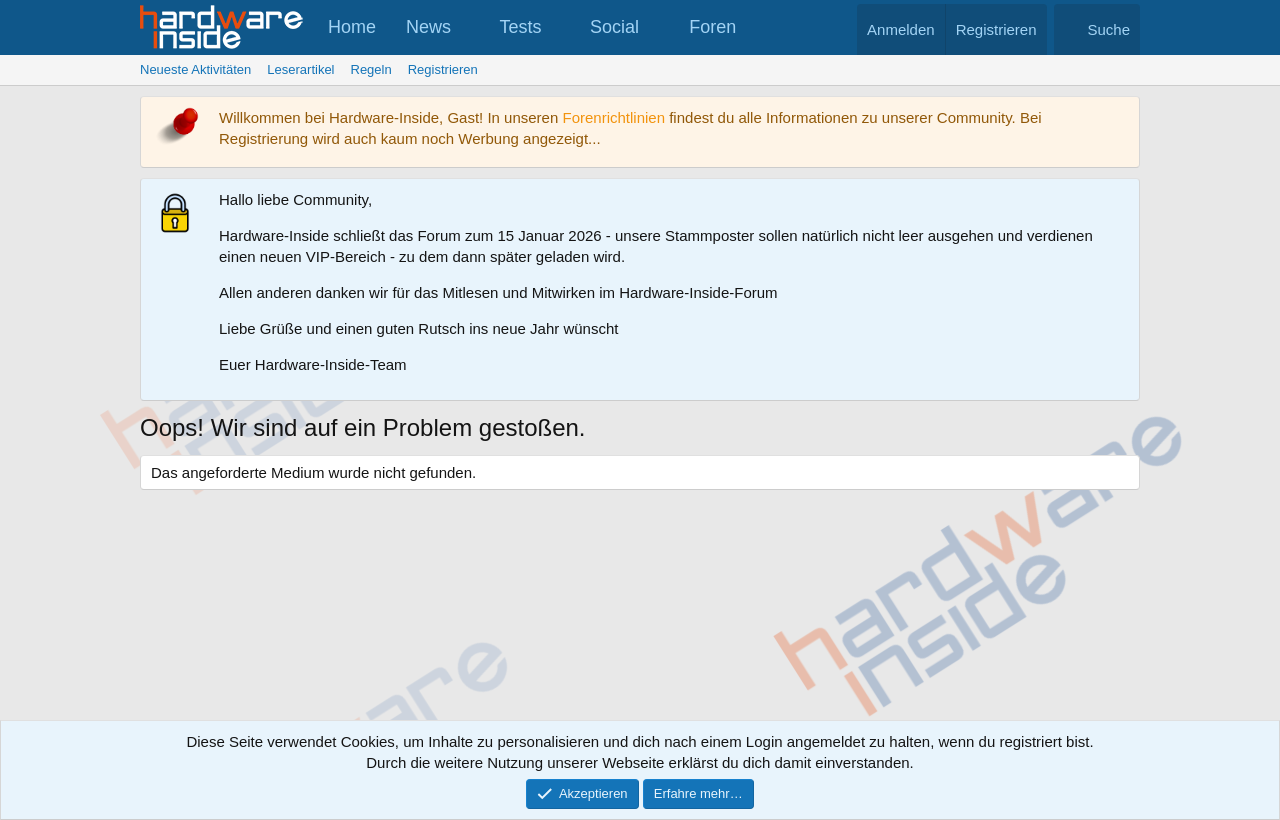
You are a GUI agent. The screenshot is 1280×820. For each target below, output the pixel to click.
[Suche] (1097, 29)
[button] (469, 27)
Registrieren (443, 69)
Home (352, 27)
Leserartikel (300, 69)
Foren (712, 27)
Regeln (371, 69)
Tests (521, 27)
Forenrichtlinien (613, 117)
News (428, 27)
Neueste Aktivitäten (195, 69)
